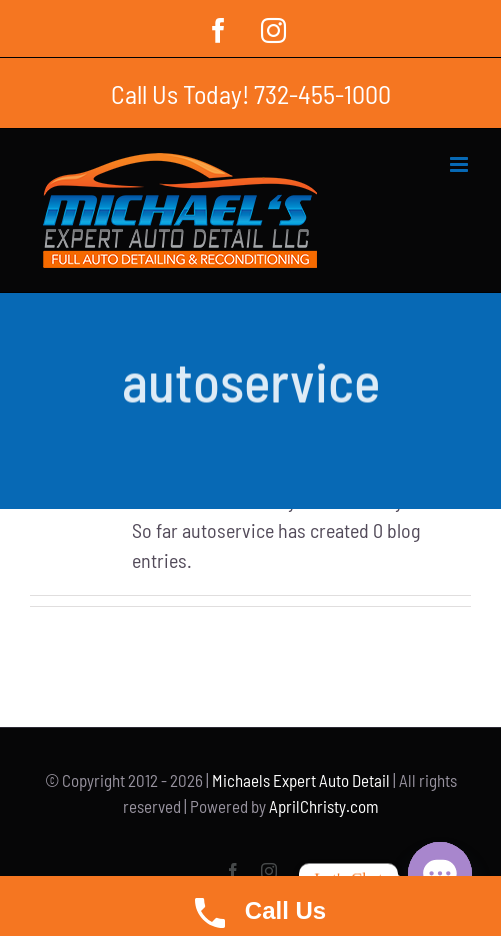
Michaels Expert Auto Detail (301, 780)
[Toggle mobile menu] (460, 164)
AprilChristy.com (324, 806)
